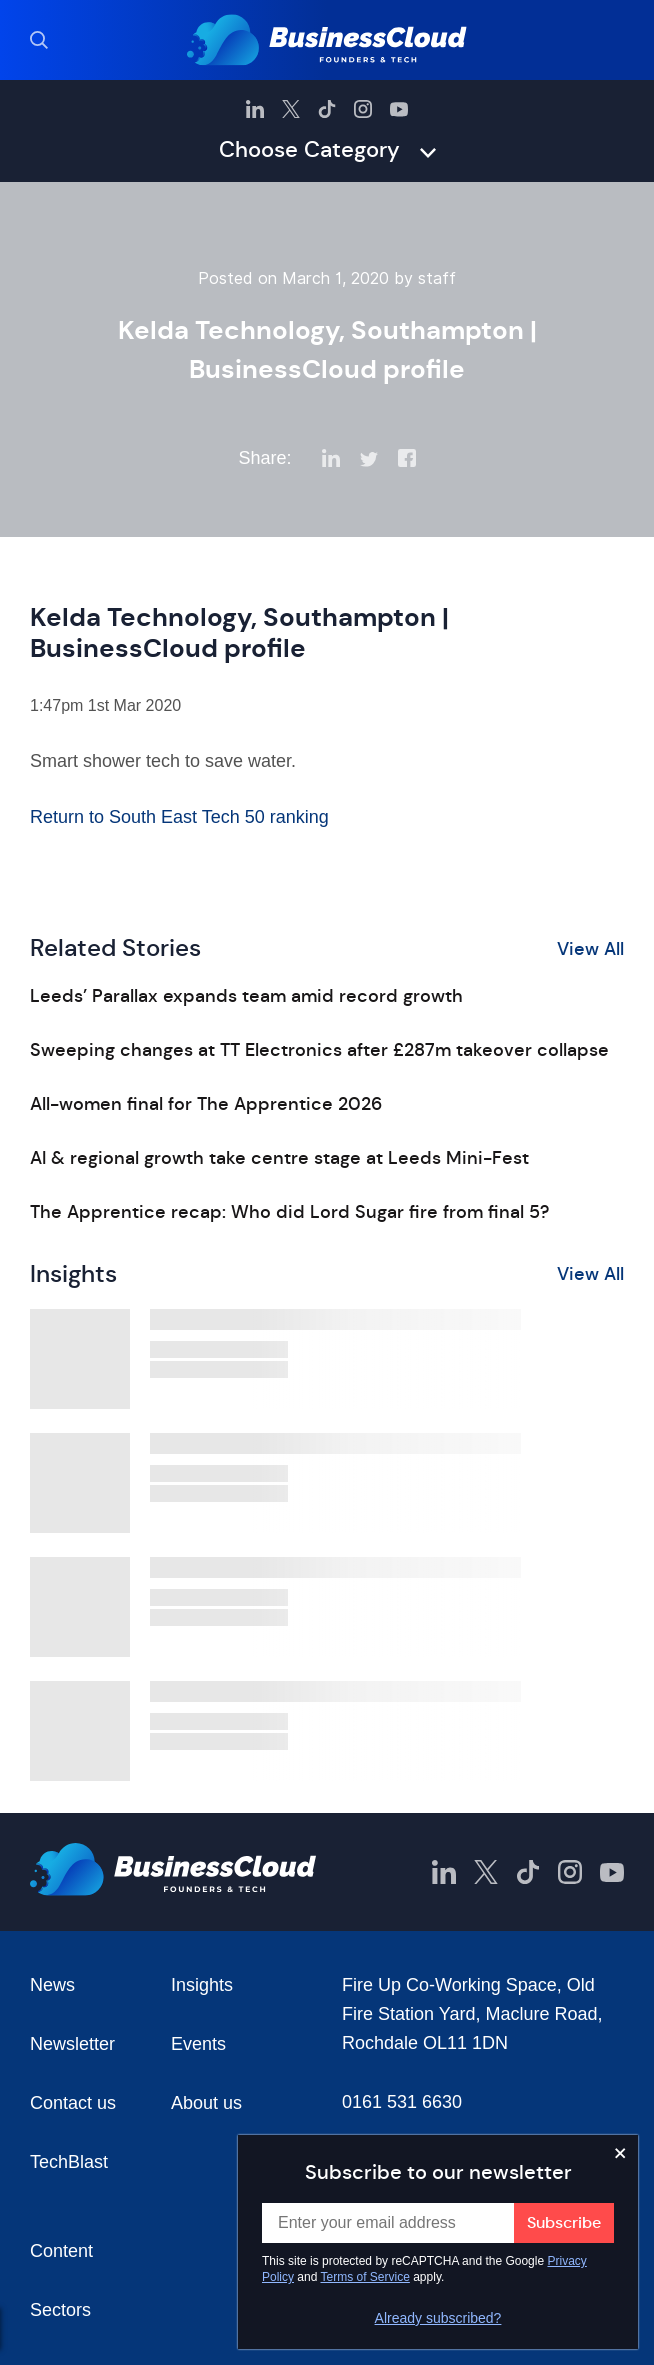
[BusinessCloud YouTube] (399, 109)
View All (590, 949)
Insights (202, 1985)
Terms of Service (365, 2277)
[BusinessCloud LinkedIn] (255, 109)
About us (206, 2103)
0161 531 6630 (402, 2102)
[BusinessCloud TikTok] (327, 109)
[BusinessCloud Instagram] (363, 109)
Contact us (73, 2103)
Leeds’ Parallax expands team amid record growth (246, 996)
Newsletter (72, 2044)
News (52, 1985)
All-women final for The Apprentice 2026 (206, 1104)
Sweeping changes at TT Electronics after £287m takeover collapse (319, 1050)
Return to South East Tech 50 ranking (179, 817)
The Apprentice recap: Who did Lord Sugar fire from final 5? (289, 1212)
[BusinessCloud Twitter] (291, 109)
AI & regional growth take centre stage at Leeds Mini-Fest (279, 1158)
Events (198, 2044)
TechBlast (69, 2162)
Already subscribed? (438, 2318)
